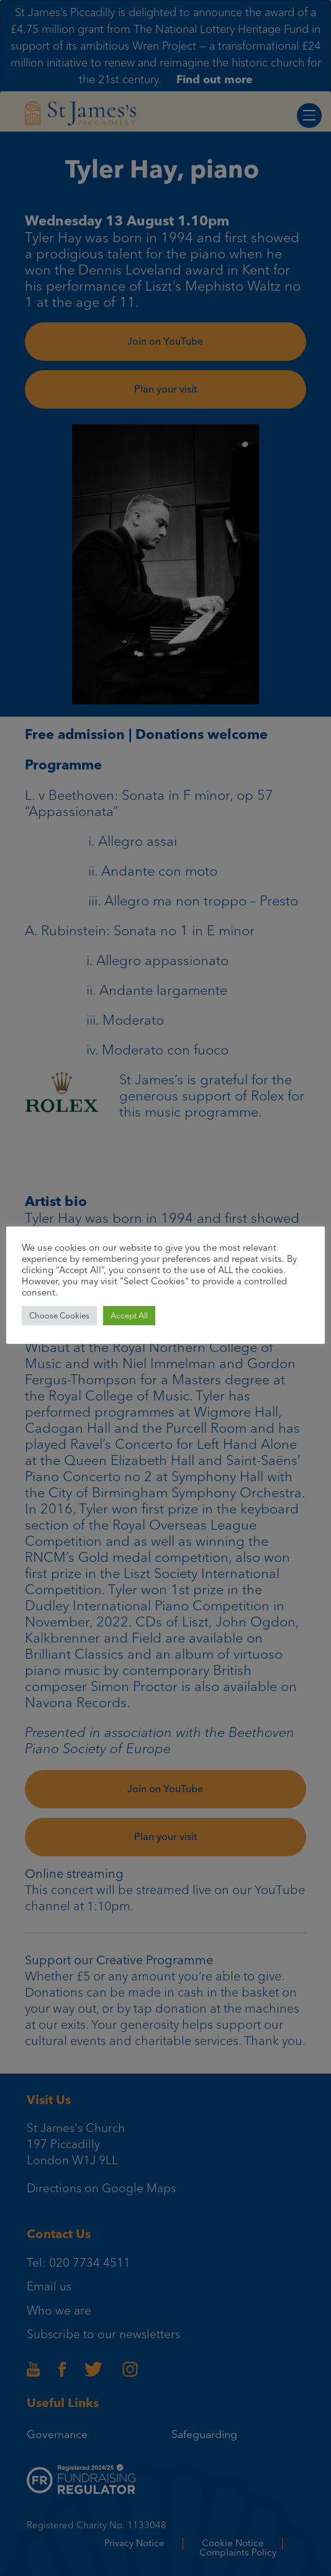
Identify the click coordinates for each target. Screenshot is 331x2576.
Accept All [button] (129, 1315)
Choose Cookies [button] (59, 1315)
